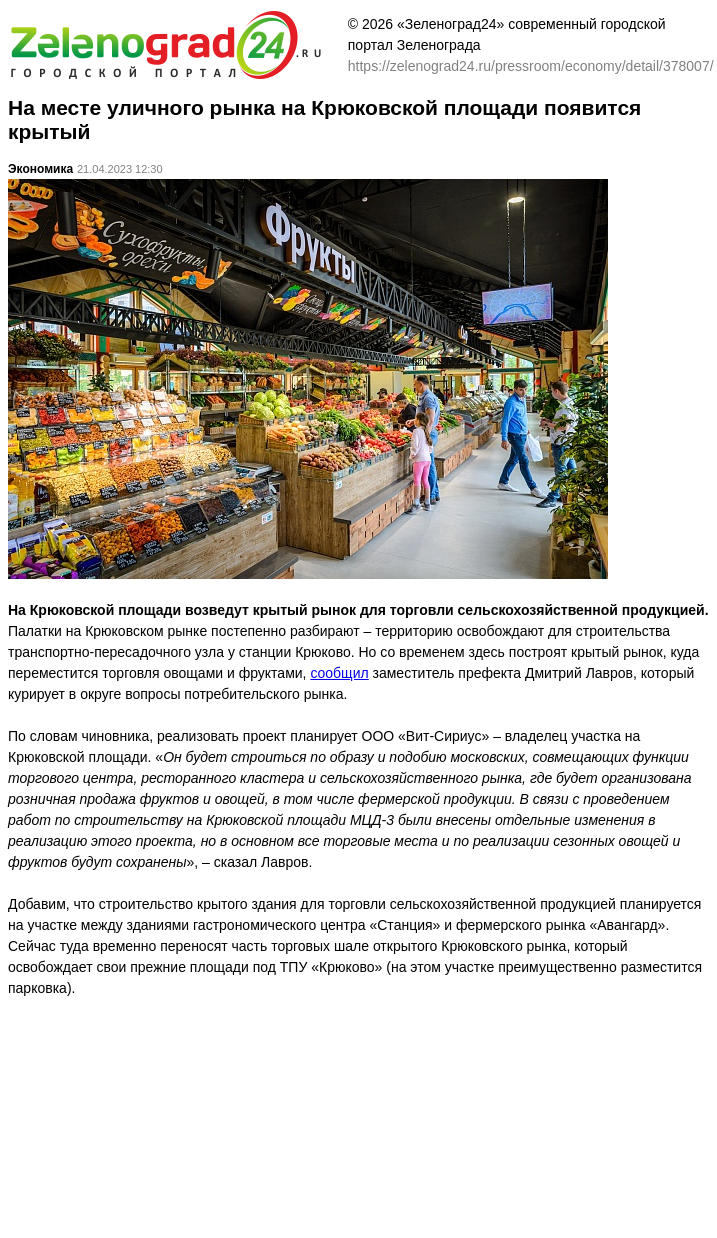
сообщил (339, 673)
